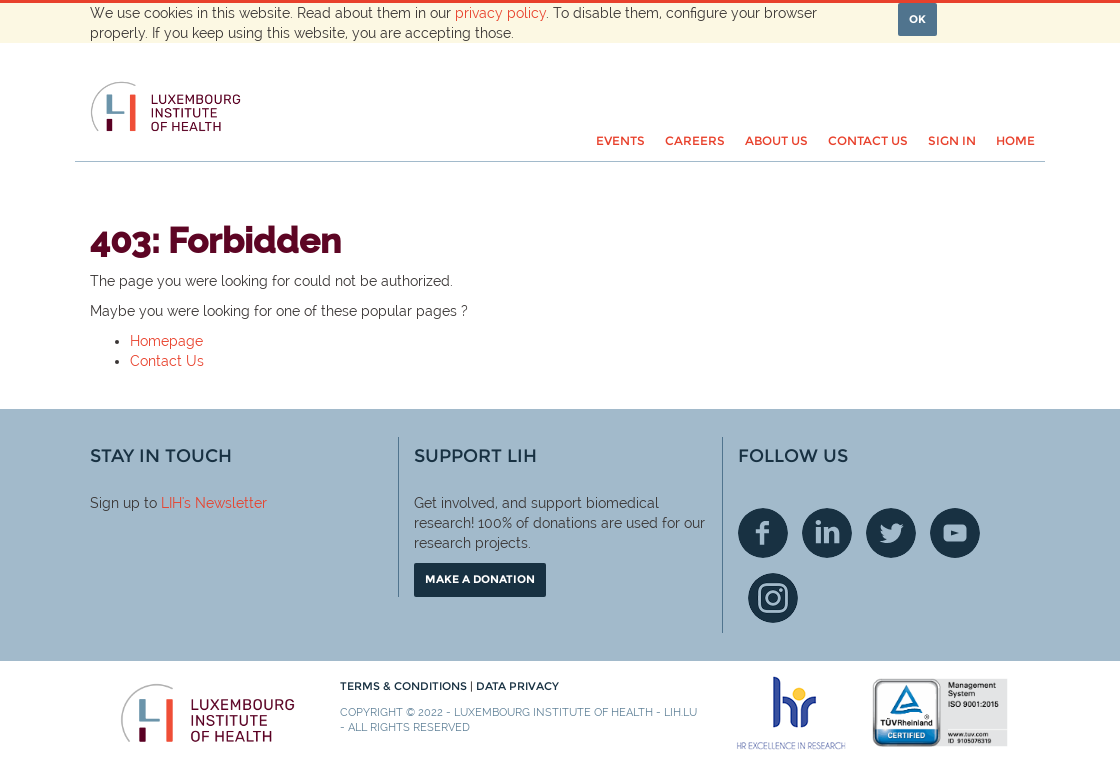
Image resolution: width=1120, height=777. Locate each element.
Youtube (955, 533)
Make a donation (480, 579)
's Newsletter (224, 503)
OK (917, 19)
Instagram (773, 598)
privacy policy (500, 13)
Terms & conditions (405, 686)
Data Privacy (517, 686)
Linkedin (827, 533)
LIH (171, 503)
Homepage (166, 341)
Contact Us (167, 361)
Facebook (763, 533)
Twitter (891, 533)
